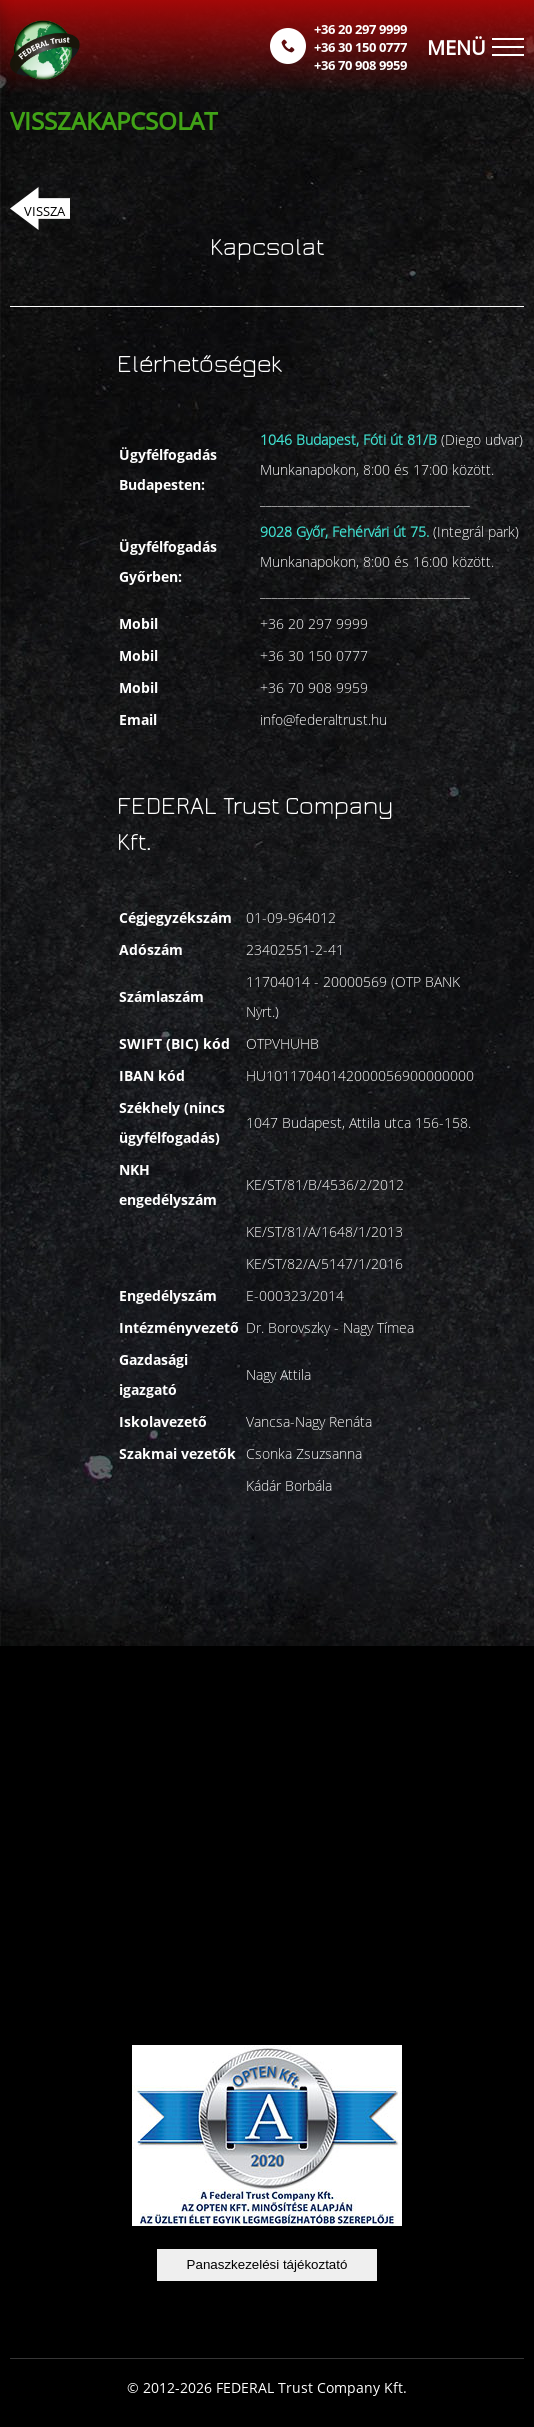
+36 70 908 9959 (360, 65)
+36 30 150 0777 (360, 47)
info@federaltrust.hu (323, 719)
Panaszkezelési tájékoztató (267, 2264)
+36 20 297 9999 (360, 29)
